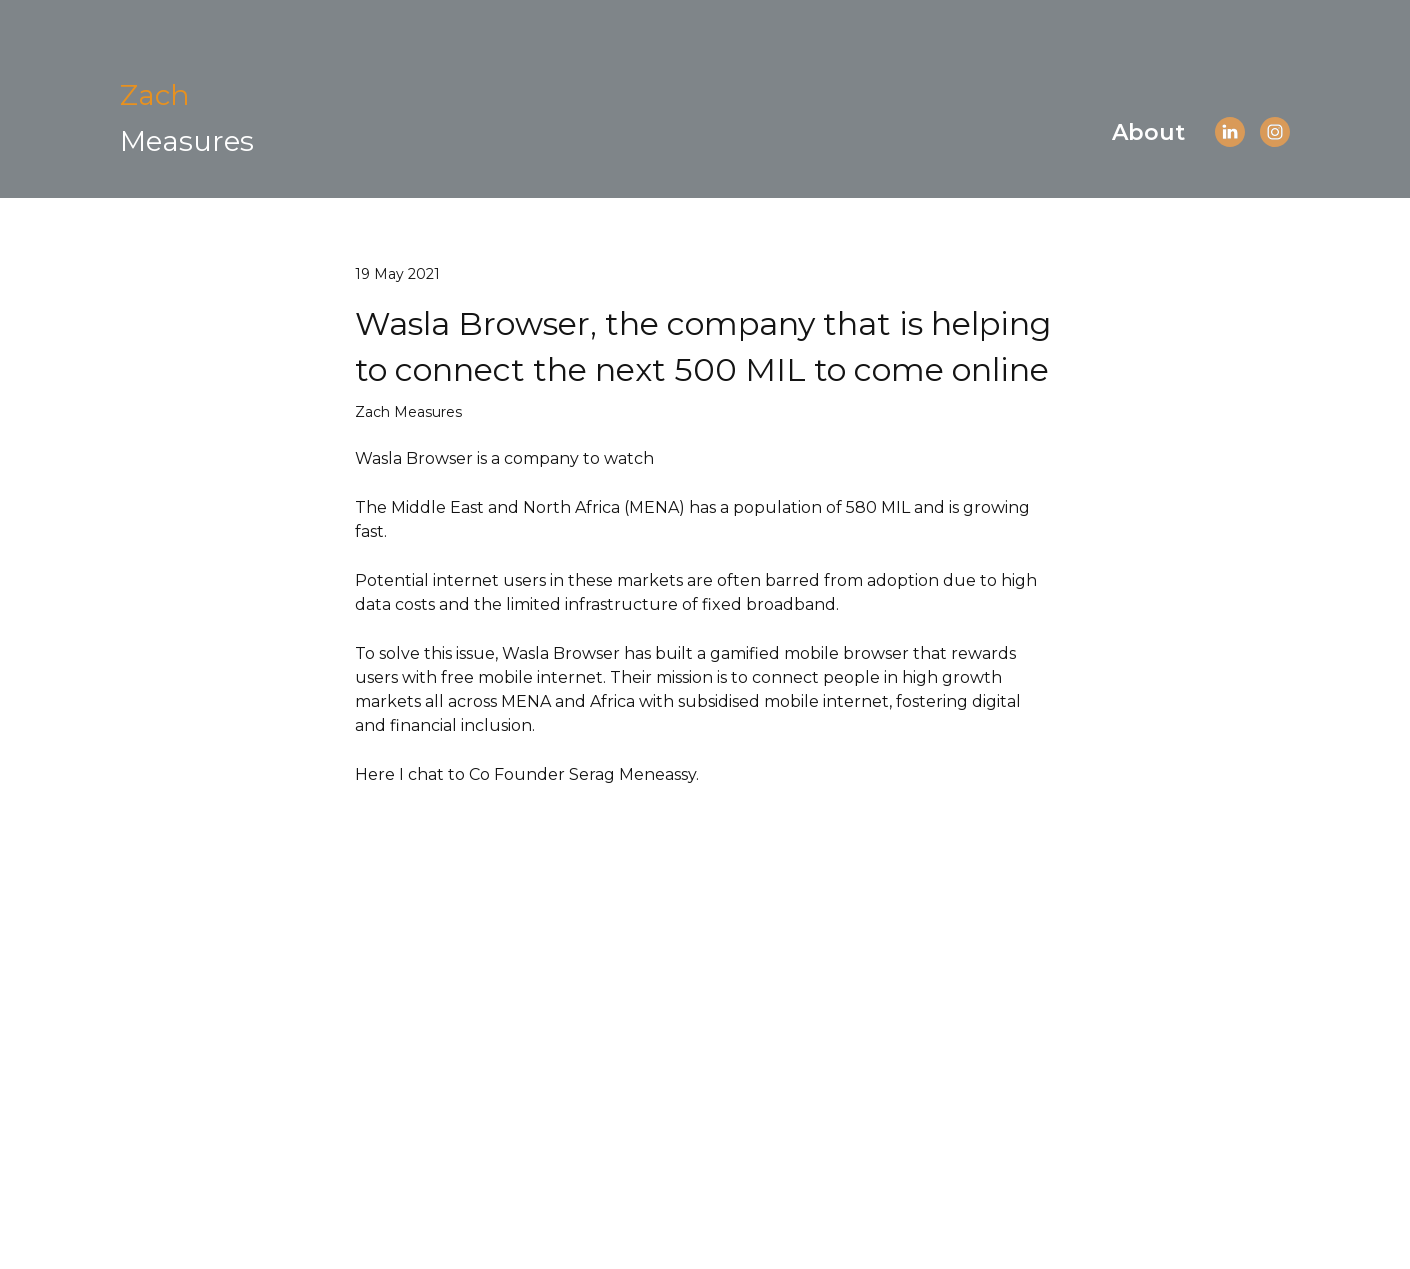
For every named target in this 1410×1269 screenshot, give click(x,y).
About (1148, 132)
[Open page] (187, 117)
